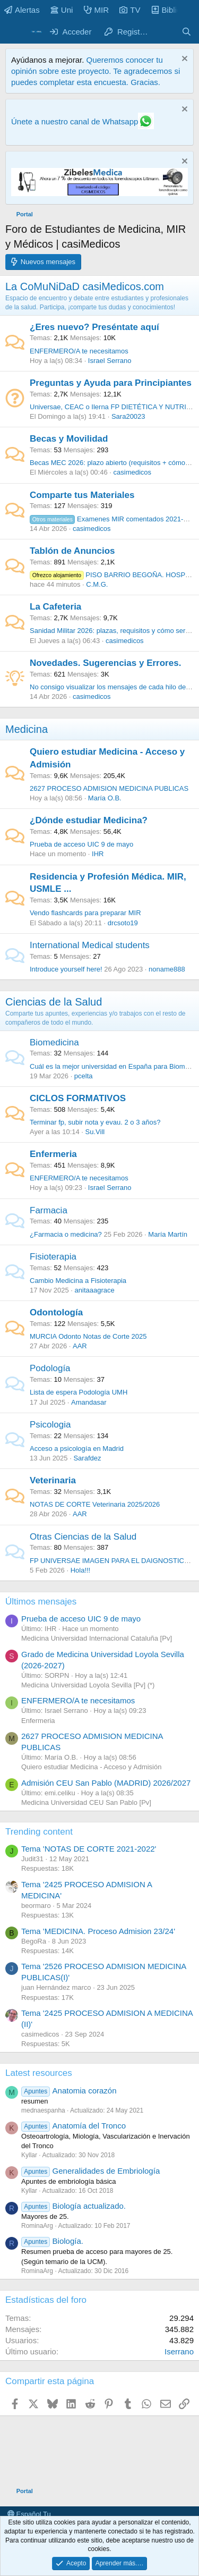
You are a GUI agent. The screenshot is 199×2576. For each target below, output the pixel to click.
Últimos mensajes (40, 1602)
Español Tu (29, 2514)
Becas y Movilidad (69, 439)
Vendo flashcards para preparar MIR (85, 913)
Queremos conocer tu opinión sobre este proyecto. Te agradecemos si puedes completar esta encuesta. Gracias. (95, 71)
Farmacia (48, 1210)
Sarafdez (87, 1458)
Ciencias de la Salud (53, 1002)
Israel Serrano (110, 361)
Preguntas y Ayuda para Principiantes (111, 383)
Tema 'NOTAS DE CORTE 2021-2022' (88, 1848)
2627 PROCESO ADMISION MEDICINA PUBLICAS (109, 788)
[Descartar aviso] (183, 59)
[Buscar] (186, 31)
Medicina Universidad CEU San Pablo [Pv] (86, 1802)
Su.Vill (95, 1132)
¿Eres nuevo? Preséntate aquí (94, 327)
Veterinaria (53, 1480)
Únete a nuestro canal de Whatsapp (74, 121)
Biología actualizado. (73, 2205)
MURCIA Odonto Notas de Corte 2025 (88, 1336)
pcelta (83, 1076)
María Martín (167, 1234)
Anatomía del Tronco (73, 2125)
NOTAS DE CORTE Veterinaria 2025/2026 (95, 1504)
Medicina (26, 729)
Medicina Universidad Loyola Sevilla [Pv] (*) (87, 1685)
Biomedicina (54, 1042)
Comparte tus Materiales (82, 495)
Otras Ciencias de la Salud (83, 1537)
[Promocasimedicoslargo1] (99, 193)
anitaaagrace (95, 1290)
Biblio (166, 9)
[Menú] (14, 32)
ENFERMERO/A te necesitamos (79, 351)
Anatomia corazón (69, 2090)
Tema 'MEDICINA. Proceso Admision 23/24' (98, 1931)
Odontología (56, 1312)
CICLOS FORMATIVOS (78, 1098)
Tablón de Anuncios (72, 551)
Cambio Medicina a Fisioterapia (78, 1281)
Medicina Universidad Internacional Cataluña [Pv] (96, 1638)
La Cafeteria (55, 607)
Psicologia (50, 1425)
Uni (61, 9)
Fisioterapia (53, 1257)
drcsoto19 (123, 923)
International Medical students (90, 945)
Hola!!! (81, 1570)
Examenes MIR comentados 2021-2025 (114, 519)
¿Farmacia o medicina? (66, 1234)
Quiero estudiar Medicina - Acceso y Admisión (91, 1767)
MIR (96, 9)
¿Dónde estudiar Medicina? (89, 820)
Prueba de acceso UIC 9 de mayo (81, 844)
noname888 (167, 969)
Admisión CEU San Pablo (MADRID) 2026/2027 (106, 1782)
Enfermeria (53, 1154)
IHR (97, 854)
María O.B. (105, 798)
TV (129, 9)
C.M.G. (97, 584)
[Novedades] (165, 31)
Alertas (22, 9)
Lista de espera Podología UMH (78, 1392)
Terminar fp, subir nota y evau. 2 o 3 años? (95, 1122)
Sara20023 (128, 416)
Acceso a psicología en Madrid (77, 1448)
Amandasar (88, 1402)
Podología (50, 1368)
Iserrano (179, 2351)
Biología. (52, 2240)
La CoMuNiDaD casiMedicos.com (84, 286)
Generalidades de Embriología (90, 2170)
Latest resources (38, 2073)
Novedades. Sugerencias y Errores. (105, 663)
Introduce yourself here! (66, 969)
